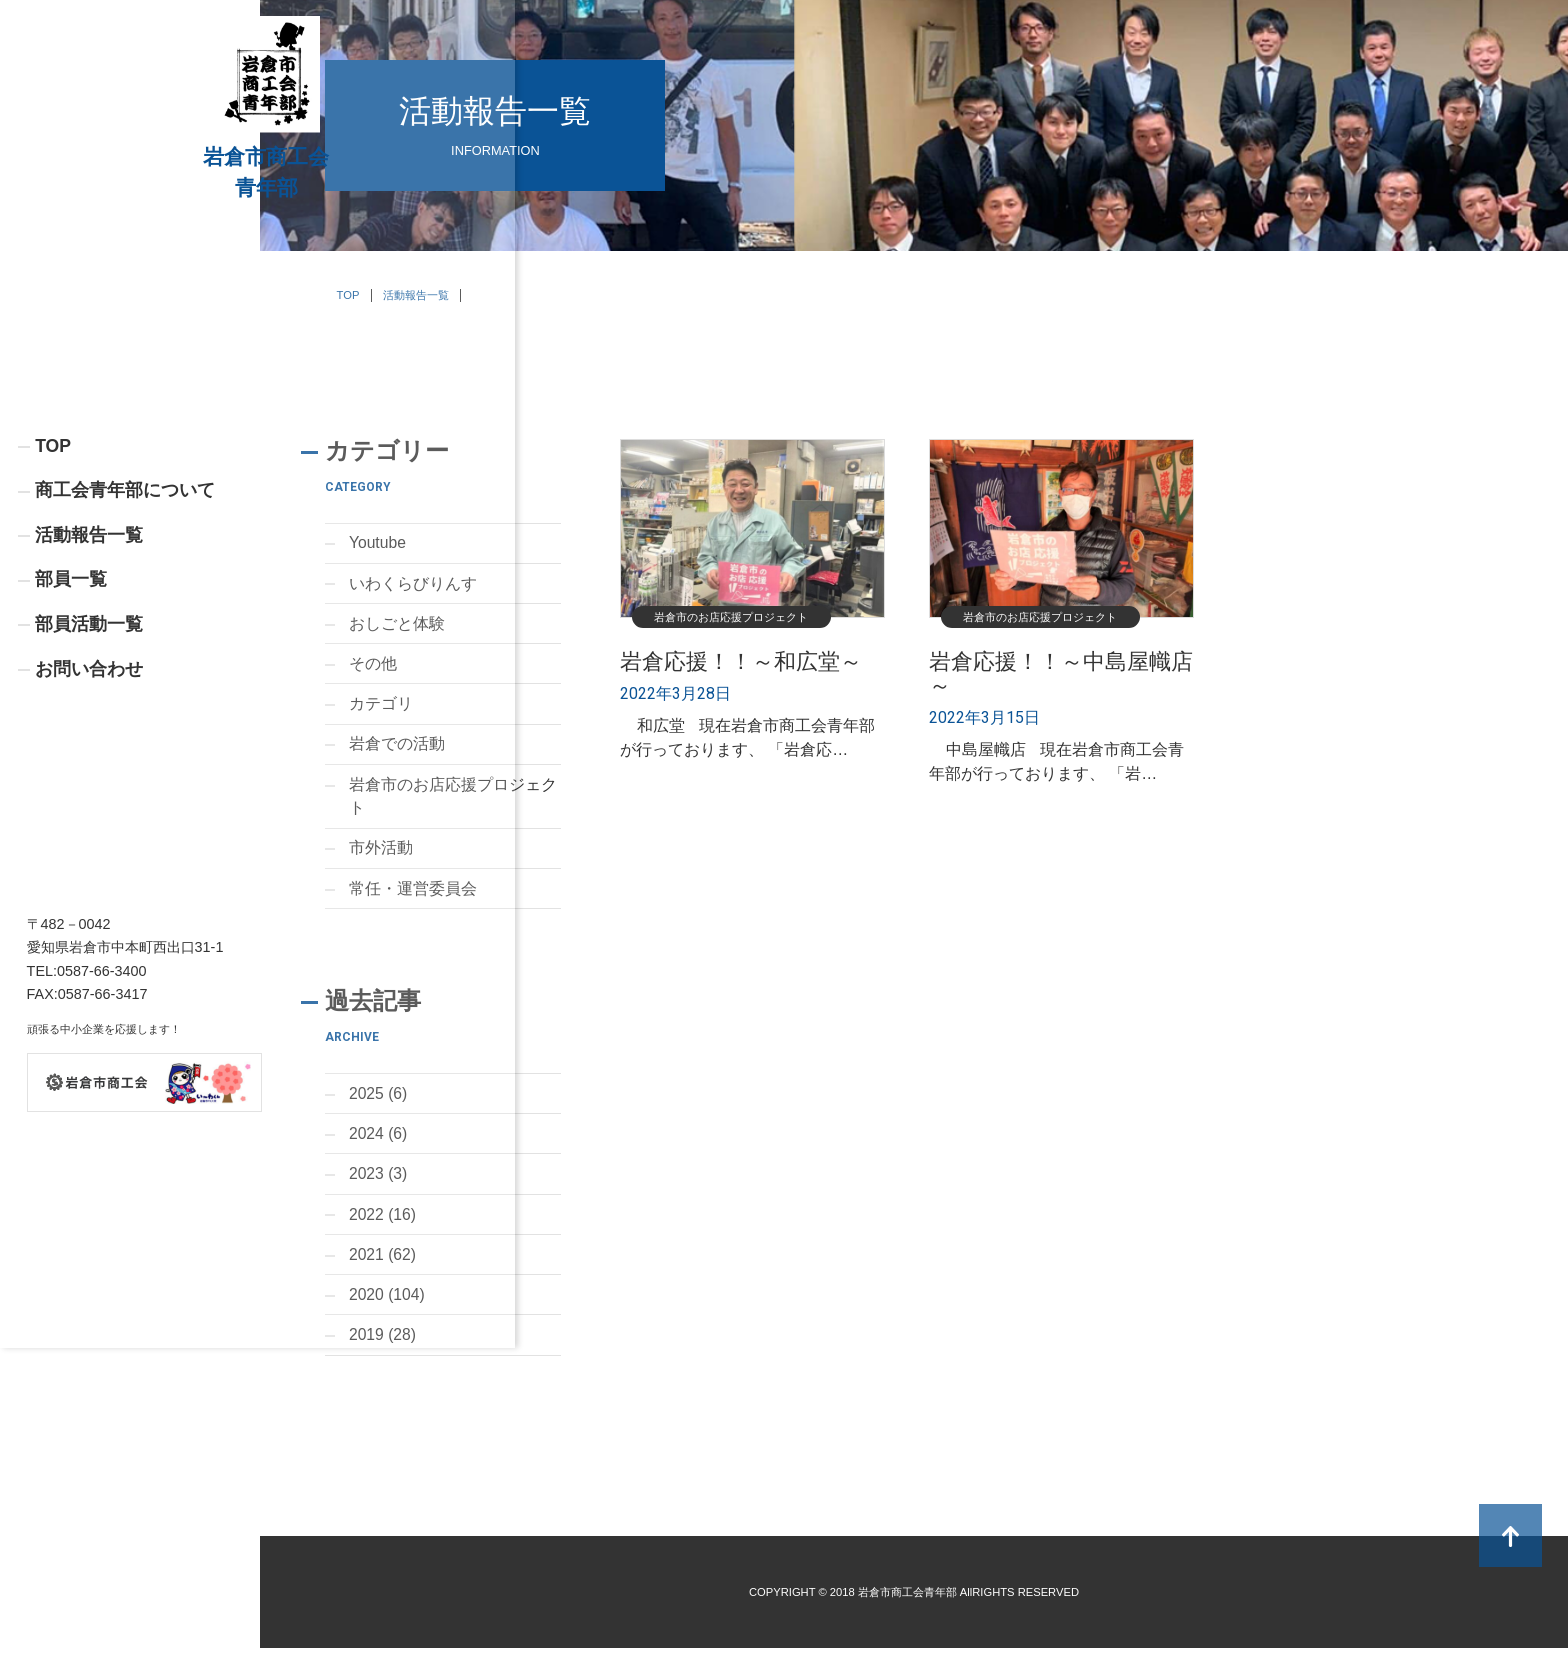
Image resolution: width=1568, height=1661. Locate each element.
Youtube (378, 543)
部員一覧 (71, 684)
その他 (373, 666)
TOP (53, 549)
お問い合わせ (89, 775)
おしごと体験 (397, 625)
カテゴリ (381, 707)
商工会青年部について (125, 594)
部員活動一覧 (89, 730)
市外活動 (381, 854)
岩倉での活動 (397, 748)
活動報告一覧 (89, 639)
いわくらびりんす (413, 584)
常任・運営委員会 (413, 895)
